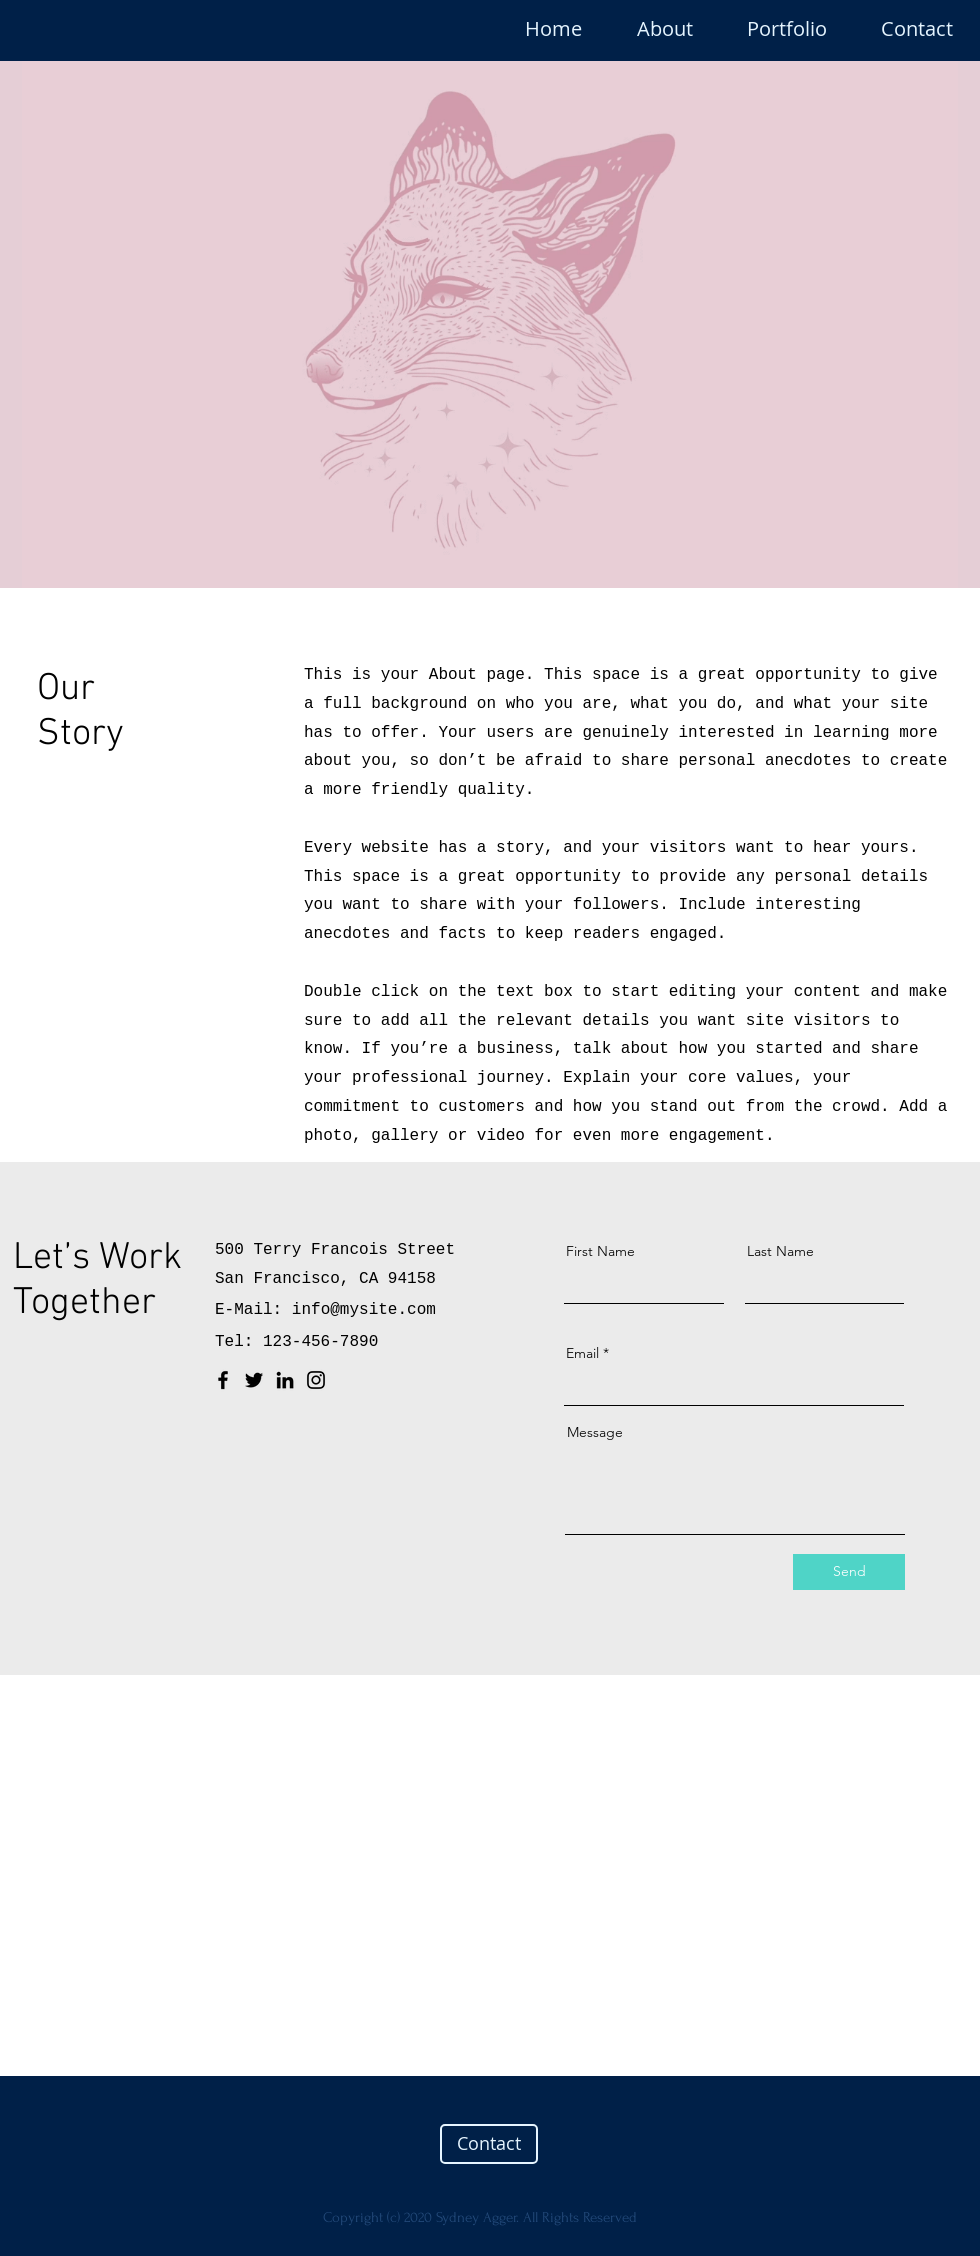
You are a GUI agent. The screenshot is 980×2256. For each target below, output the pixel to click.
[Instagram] (316, 1380)
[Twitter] (254, 1380)
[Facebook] (223, 1380)
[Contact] (489, 2144)
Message (595, 1432)
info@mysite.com (364, 1310)
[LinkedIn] (285, 1380)
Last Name (780, 1251)
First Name (600, 1251)
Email (582, 1353)
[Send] (849, 1572)
